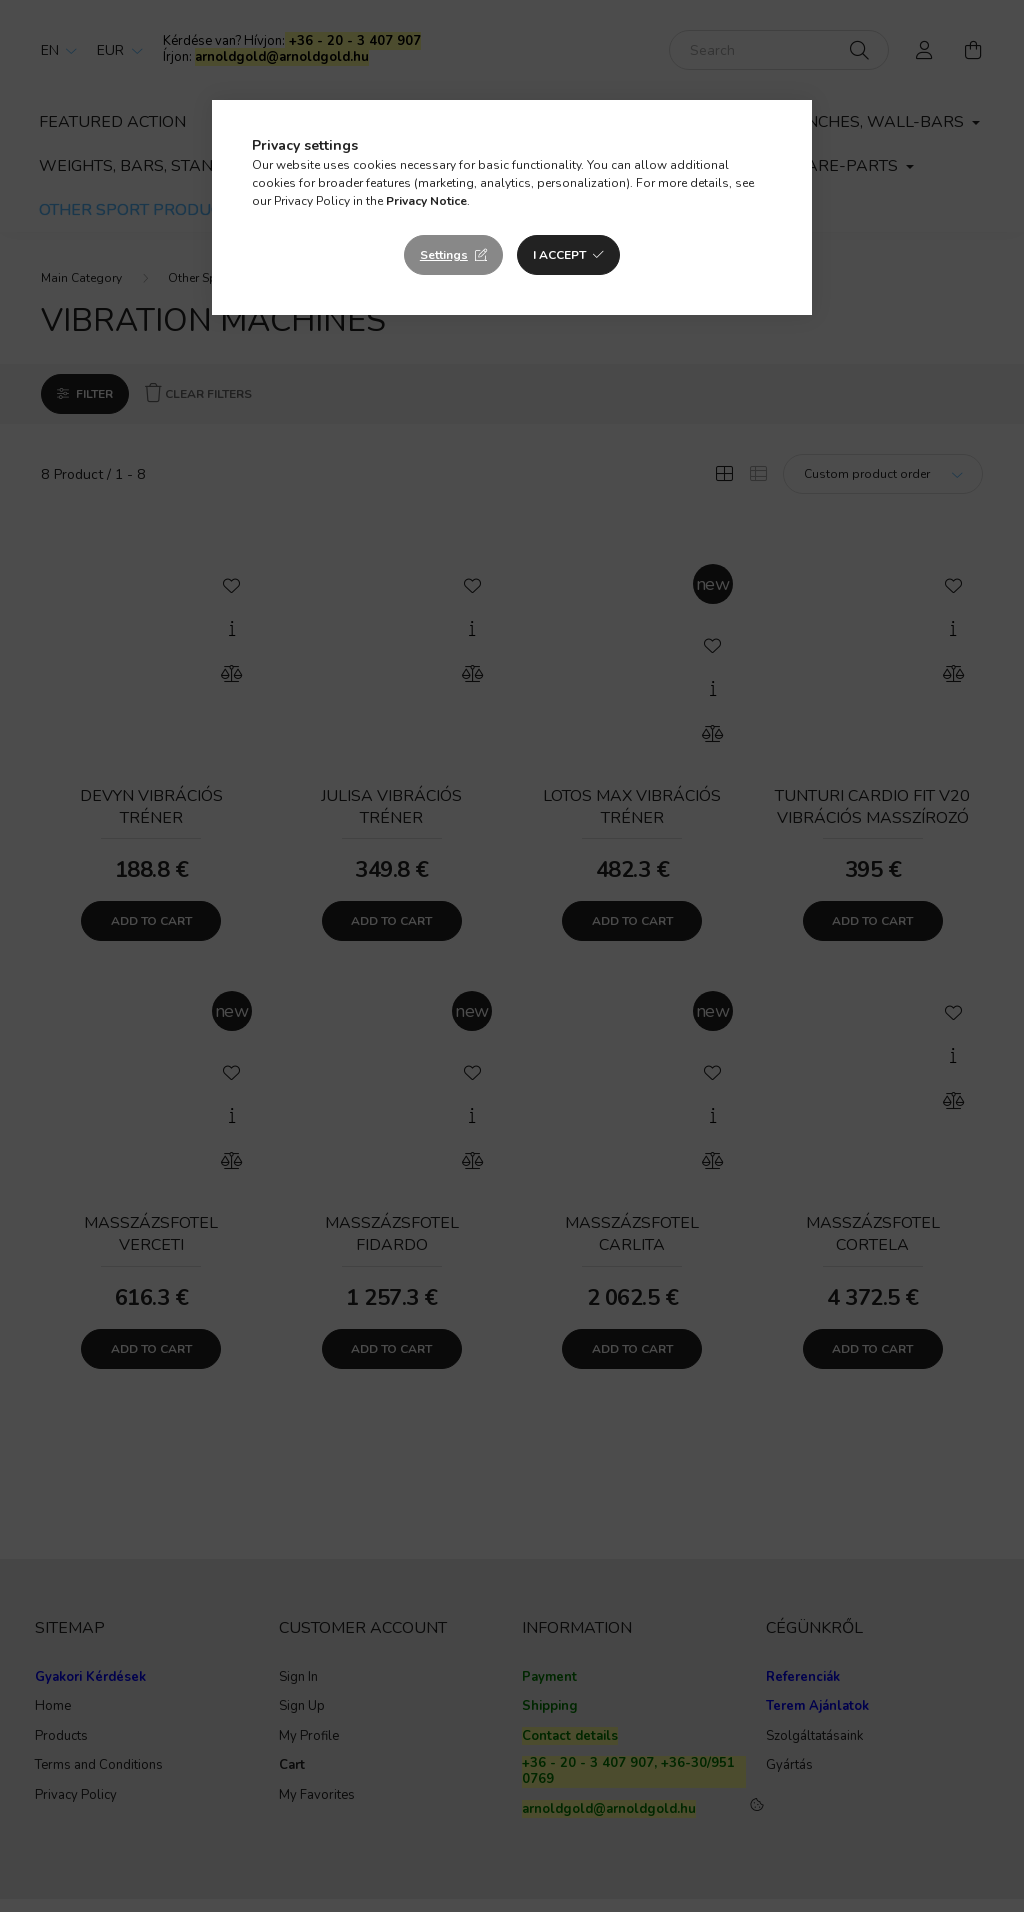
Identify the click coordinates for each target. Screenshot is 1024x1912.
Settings (444, 255)
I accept (559, 255)
